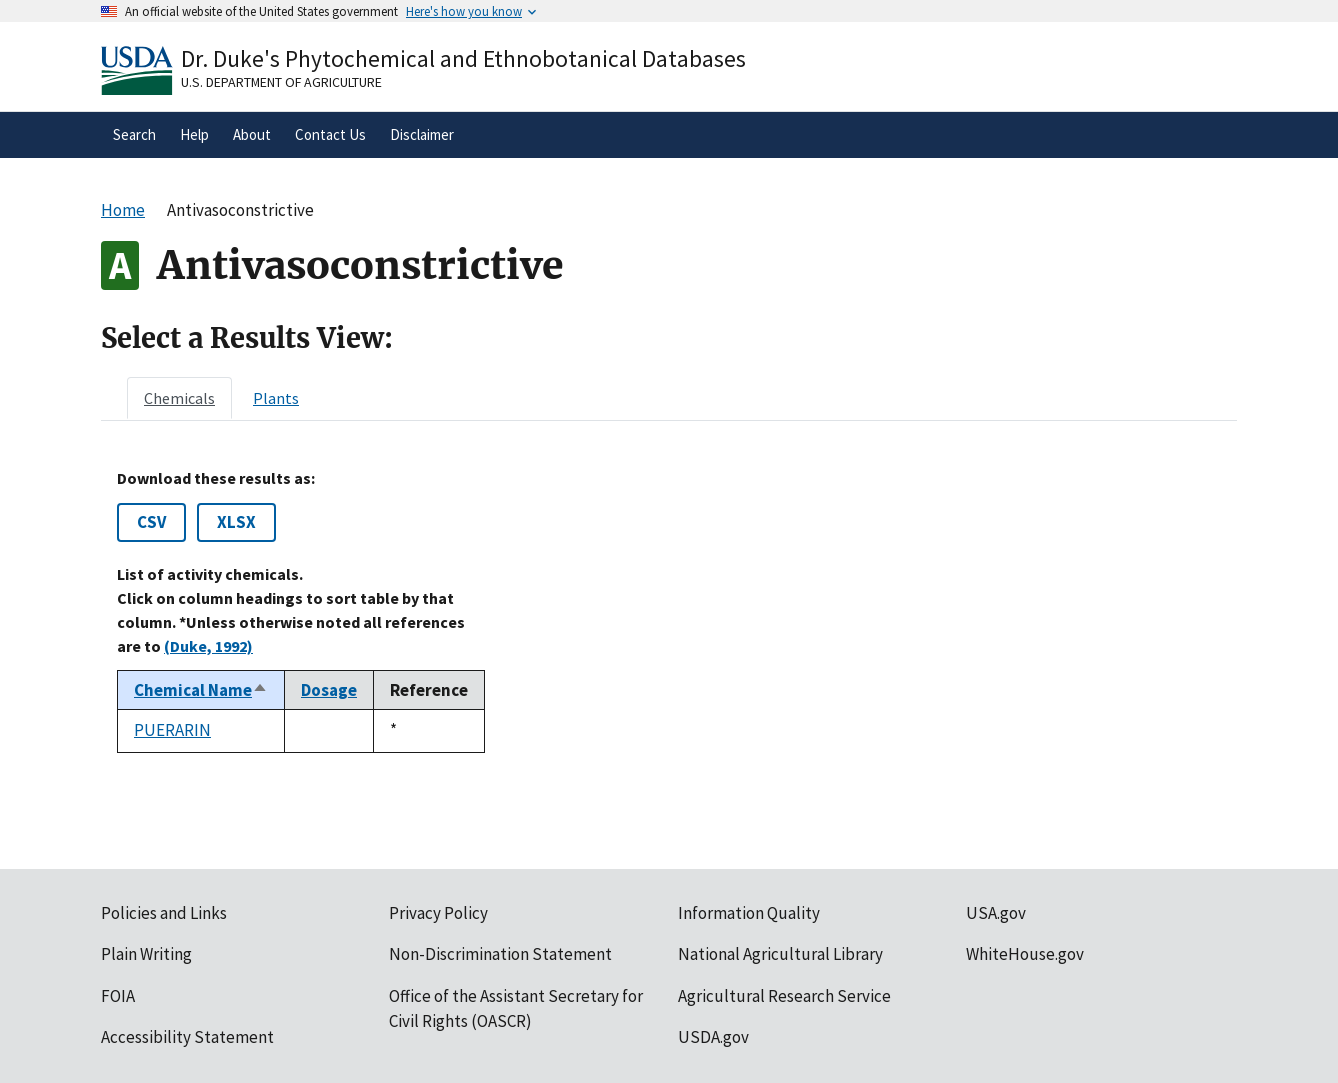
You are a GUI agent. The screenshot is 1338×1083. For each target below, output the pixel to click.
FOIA (118, 996)
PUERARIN (172, 730)
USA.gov (996, 913)
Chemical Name (201, 690)
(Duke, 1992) (208, 646)
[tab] (179, 398)
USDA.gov (713, 1037)
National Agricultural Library (780, 954)
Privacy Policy (438, 913)
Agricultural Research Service (784, 996)
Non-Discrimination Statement (500, 954)
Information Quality (749, 913)
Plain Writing (146, 954)
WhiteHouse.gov (1025, 954)
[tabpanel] (669, 611)
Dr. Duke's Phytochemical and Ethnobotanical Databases (463, 58)
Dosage (329, 690)
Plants (276, 398)
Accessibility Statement (187, 1037)
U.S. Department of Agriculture (281, 82)
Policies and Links (164, 913)
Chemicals (179, 398)
